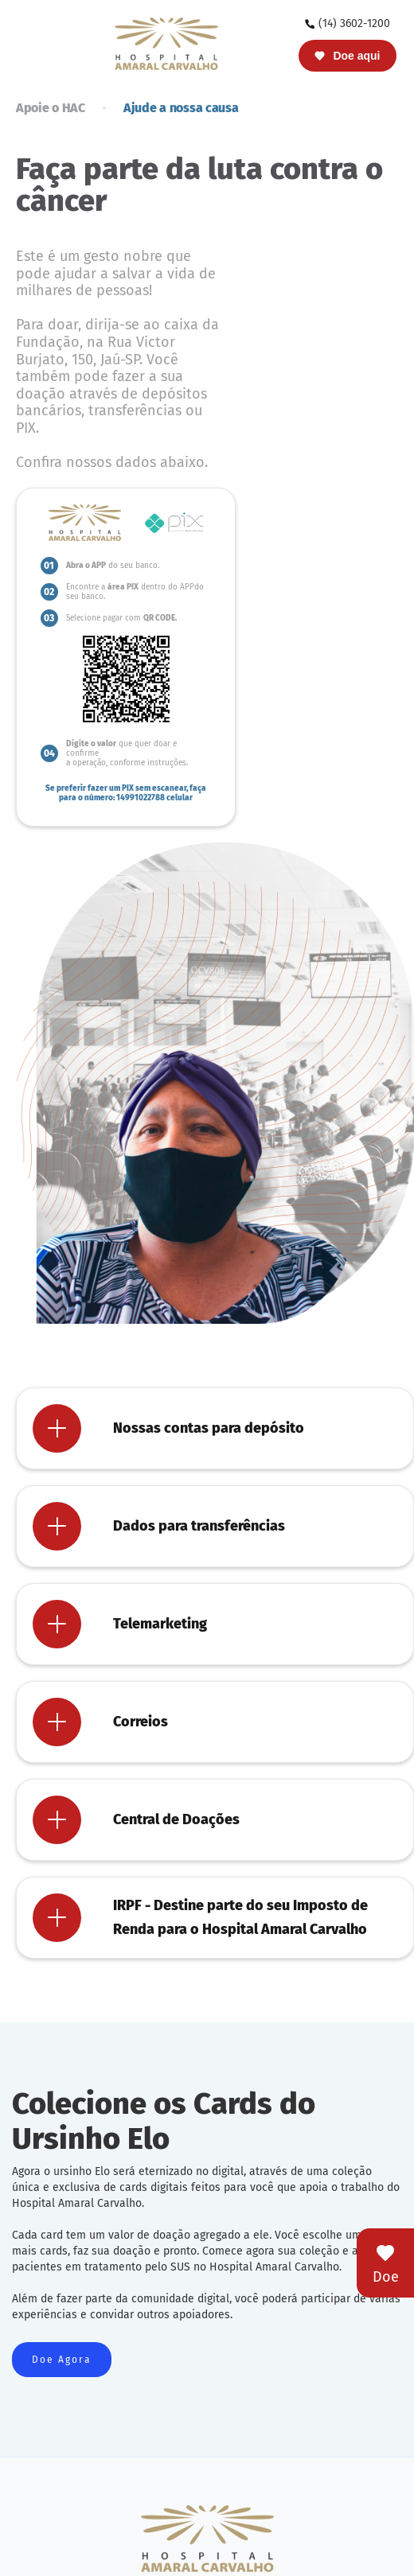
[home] (162, 43)
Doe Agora (62, 2359)
